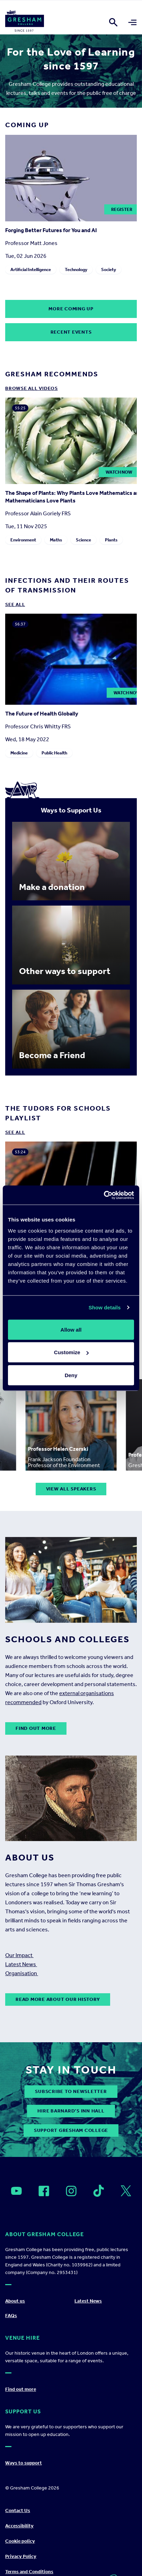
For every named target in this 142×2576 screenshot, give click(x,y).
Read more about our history (58, 1999)
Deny (71, 1375)
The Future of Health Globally (41, 713)
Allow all (71, 1329)
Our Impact (19, 1955)
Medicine (19, 752)
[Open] (16, 2191)
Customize (71, 1352)
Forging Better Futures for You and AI (51, 230)
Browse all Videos (31, 388)
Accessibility (19, 2526)
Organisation (21, 1973)
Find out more (36, 1728)
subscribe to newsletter (71, 2091)
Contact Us (17, 2510)
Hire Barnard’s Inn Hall (70, 2111)
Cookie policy (20, 2541)
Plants (111, 539)
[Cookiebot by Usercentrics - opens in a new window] (103, 1195)
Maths (56, 539)
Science (83, 539)
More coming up (71, 309)
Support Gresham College (71, 2130)
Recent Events (71, 332)
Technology (76, 269)
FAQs (11, 2316)
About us (15, 2301)
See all (15, 604)
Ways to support (23, 2463)
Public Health (54, 752)
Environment (23, 539)
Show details (105, 1307)
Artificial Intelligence (30, 269)
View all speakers (71, 1489)
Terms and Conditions (29, 2572)
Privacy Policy (20, 2556)
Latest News (21, 1964)
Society (108, 269)
